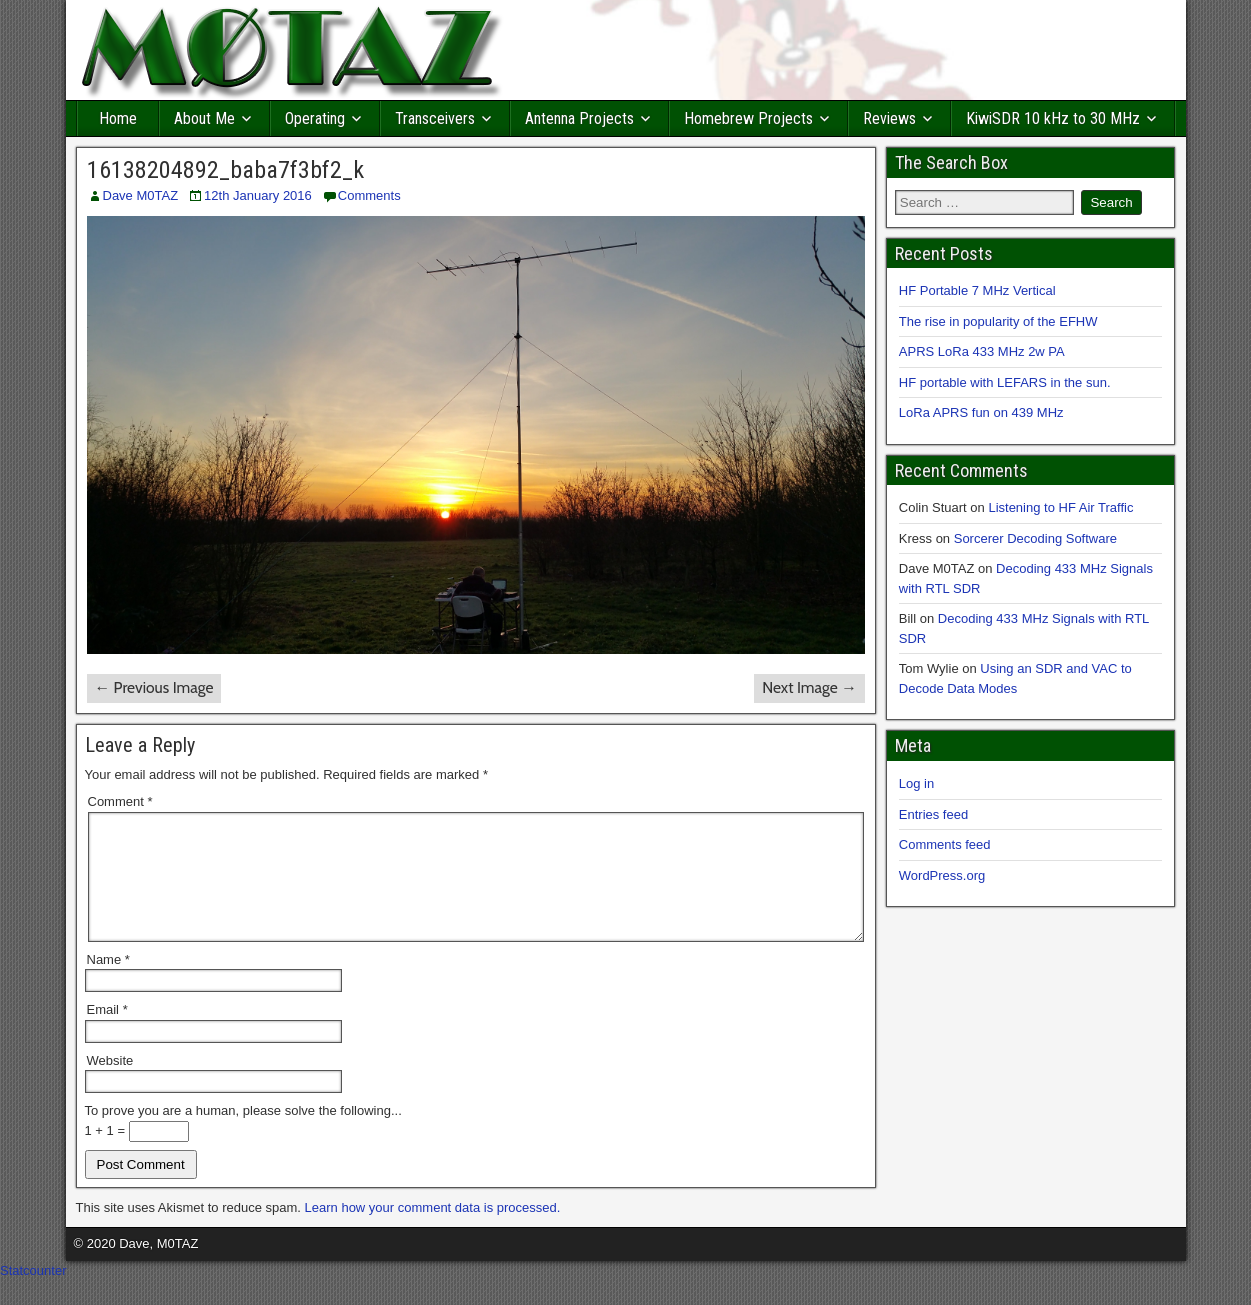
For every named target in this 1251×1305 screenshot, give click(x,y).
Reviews (889, 118)
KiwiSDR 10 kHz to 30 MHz (1053, 118)
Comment (120, 801)
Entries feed (933, 814)
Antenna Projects (579, 118)
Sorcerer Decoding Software (1035, 538)
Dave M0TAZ (141, 195)
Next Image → (809, 687)
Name (108, 983)
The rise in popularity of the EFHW (998, 321)
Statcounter (33, 1294)
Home (118, 118)
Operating (315, 118)
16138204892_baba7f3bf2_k (225, 170)
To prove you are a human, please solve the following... (243, 1134)
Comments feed (945, 844)
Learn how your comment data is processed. (433, 1231)
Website (110, 1084)
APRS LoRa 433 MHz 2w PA (982, 351)
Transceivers (435, 118)
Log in (916, 783)
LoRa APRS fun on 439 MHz (981, 412)
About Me (204, 118)
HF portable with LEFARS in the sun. (1005, 382)
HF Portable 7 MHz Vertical (977, 290)
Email (107, 1033)
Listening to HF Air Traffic (1060, 507)
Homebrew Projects (748, 118)
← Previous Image (154, 687)
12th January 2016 (258, 195)
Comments (369, 195)
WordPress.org (942, 875)
